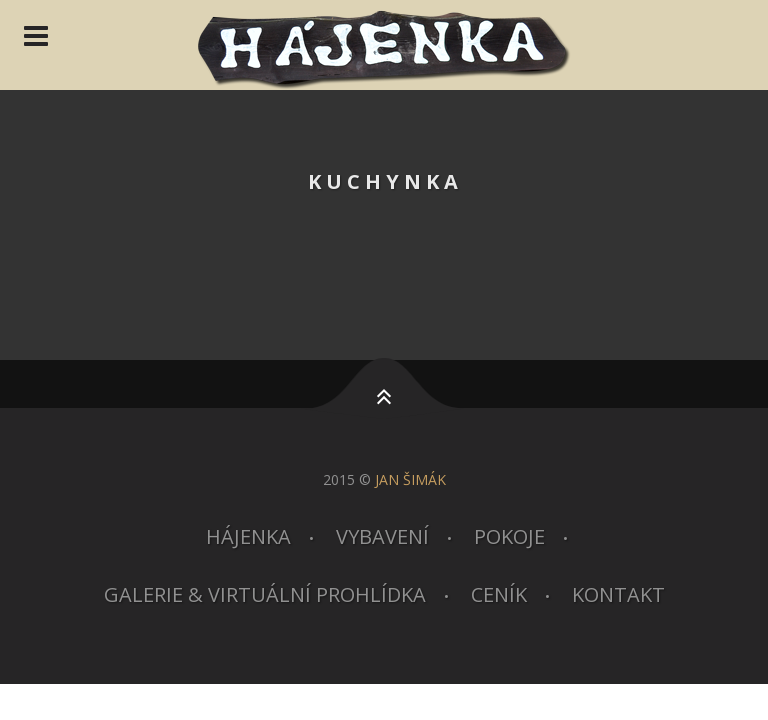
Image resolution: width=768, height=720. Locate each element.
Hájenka (248, 536)
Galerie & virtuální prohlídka (265, 594)
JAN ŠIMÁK (410, 479)
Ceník (499, 594)
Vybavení (382, 536)
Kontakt (618, 594)
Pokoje (509, 536)
